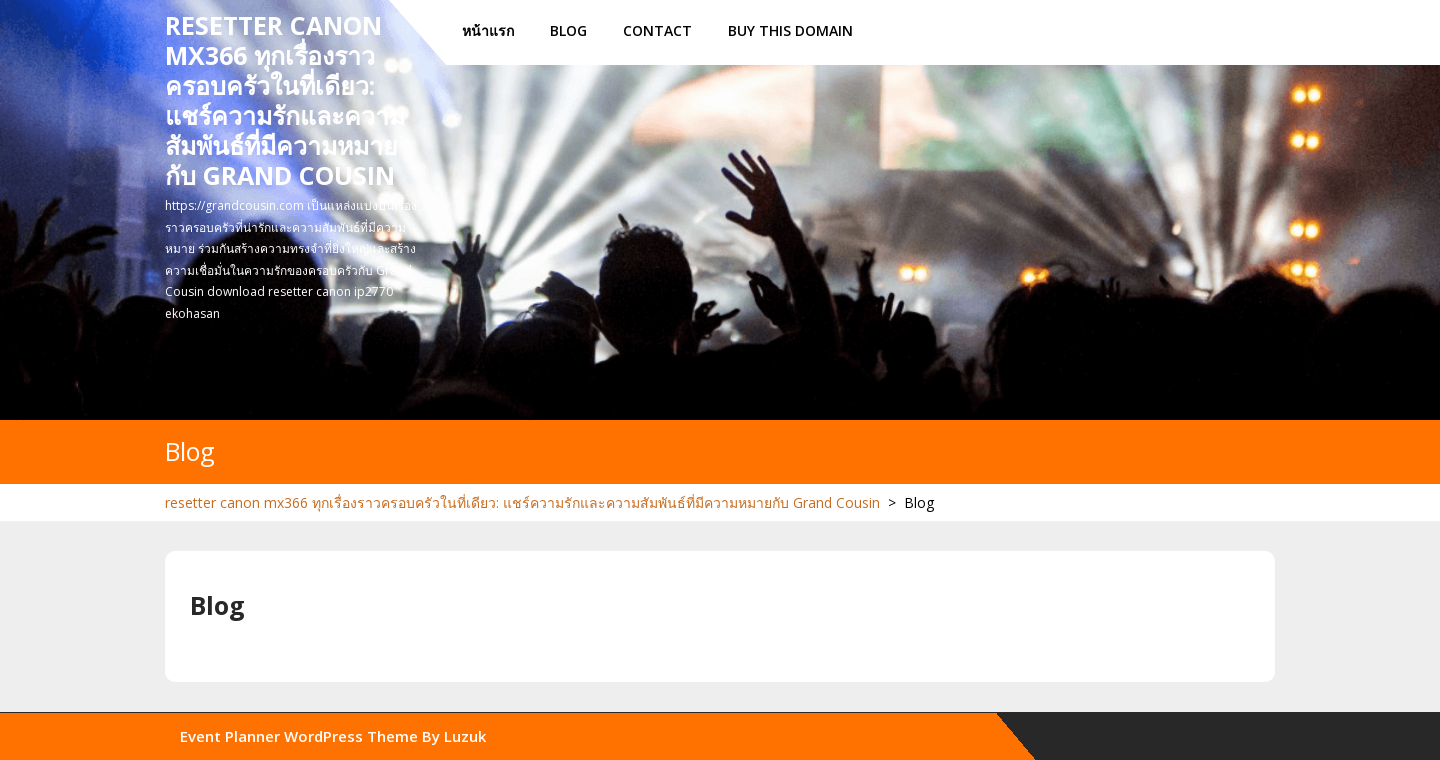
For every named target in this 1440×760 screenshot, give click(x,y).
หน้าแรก (488, 30)
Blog (568, 30)
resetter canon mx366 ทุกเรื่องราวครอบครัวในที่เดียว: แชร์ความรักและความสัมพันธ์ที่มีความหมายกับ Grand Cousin (285, 100)
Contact (657, 30)
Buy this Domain (790, 30)
